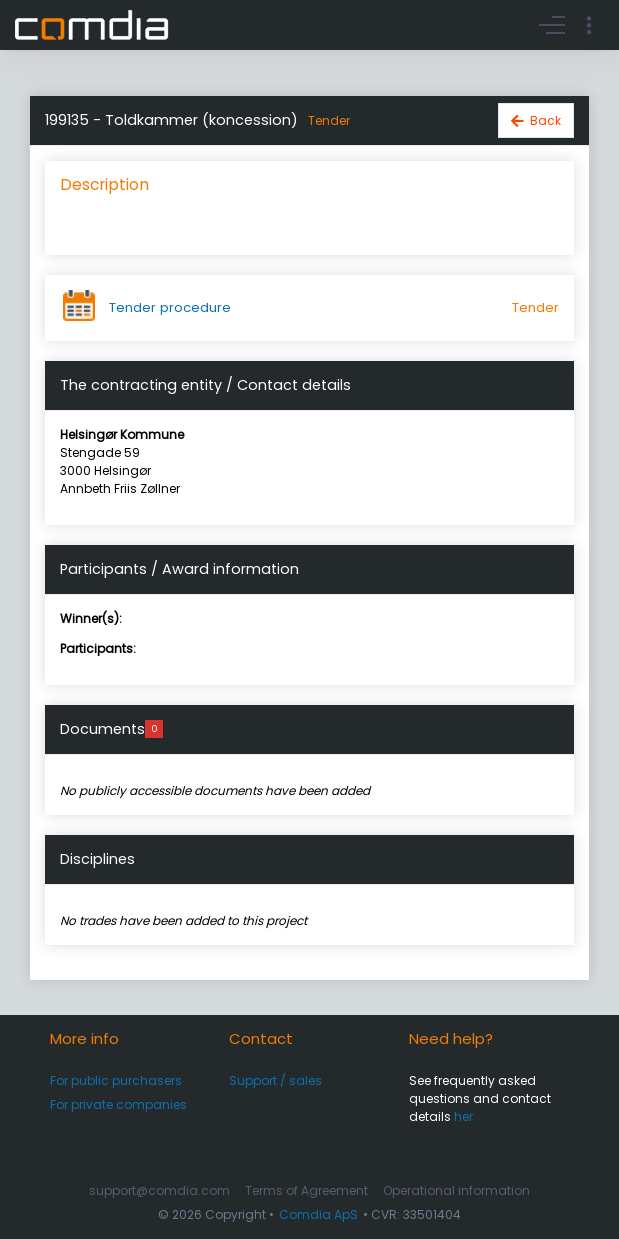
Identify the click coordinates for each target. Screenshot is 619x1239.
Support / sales (275, 1080)
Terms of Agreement (306, 1190)
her (463, 1116)
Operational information (456, 1190)
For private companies (118, 1104)
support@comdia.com (159, 1190)
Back (545, 120)
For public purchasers (116, 1080)
